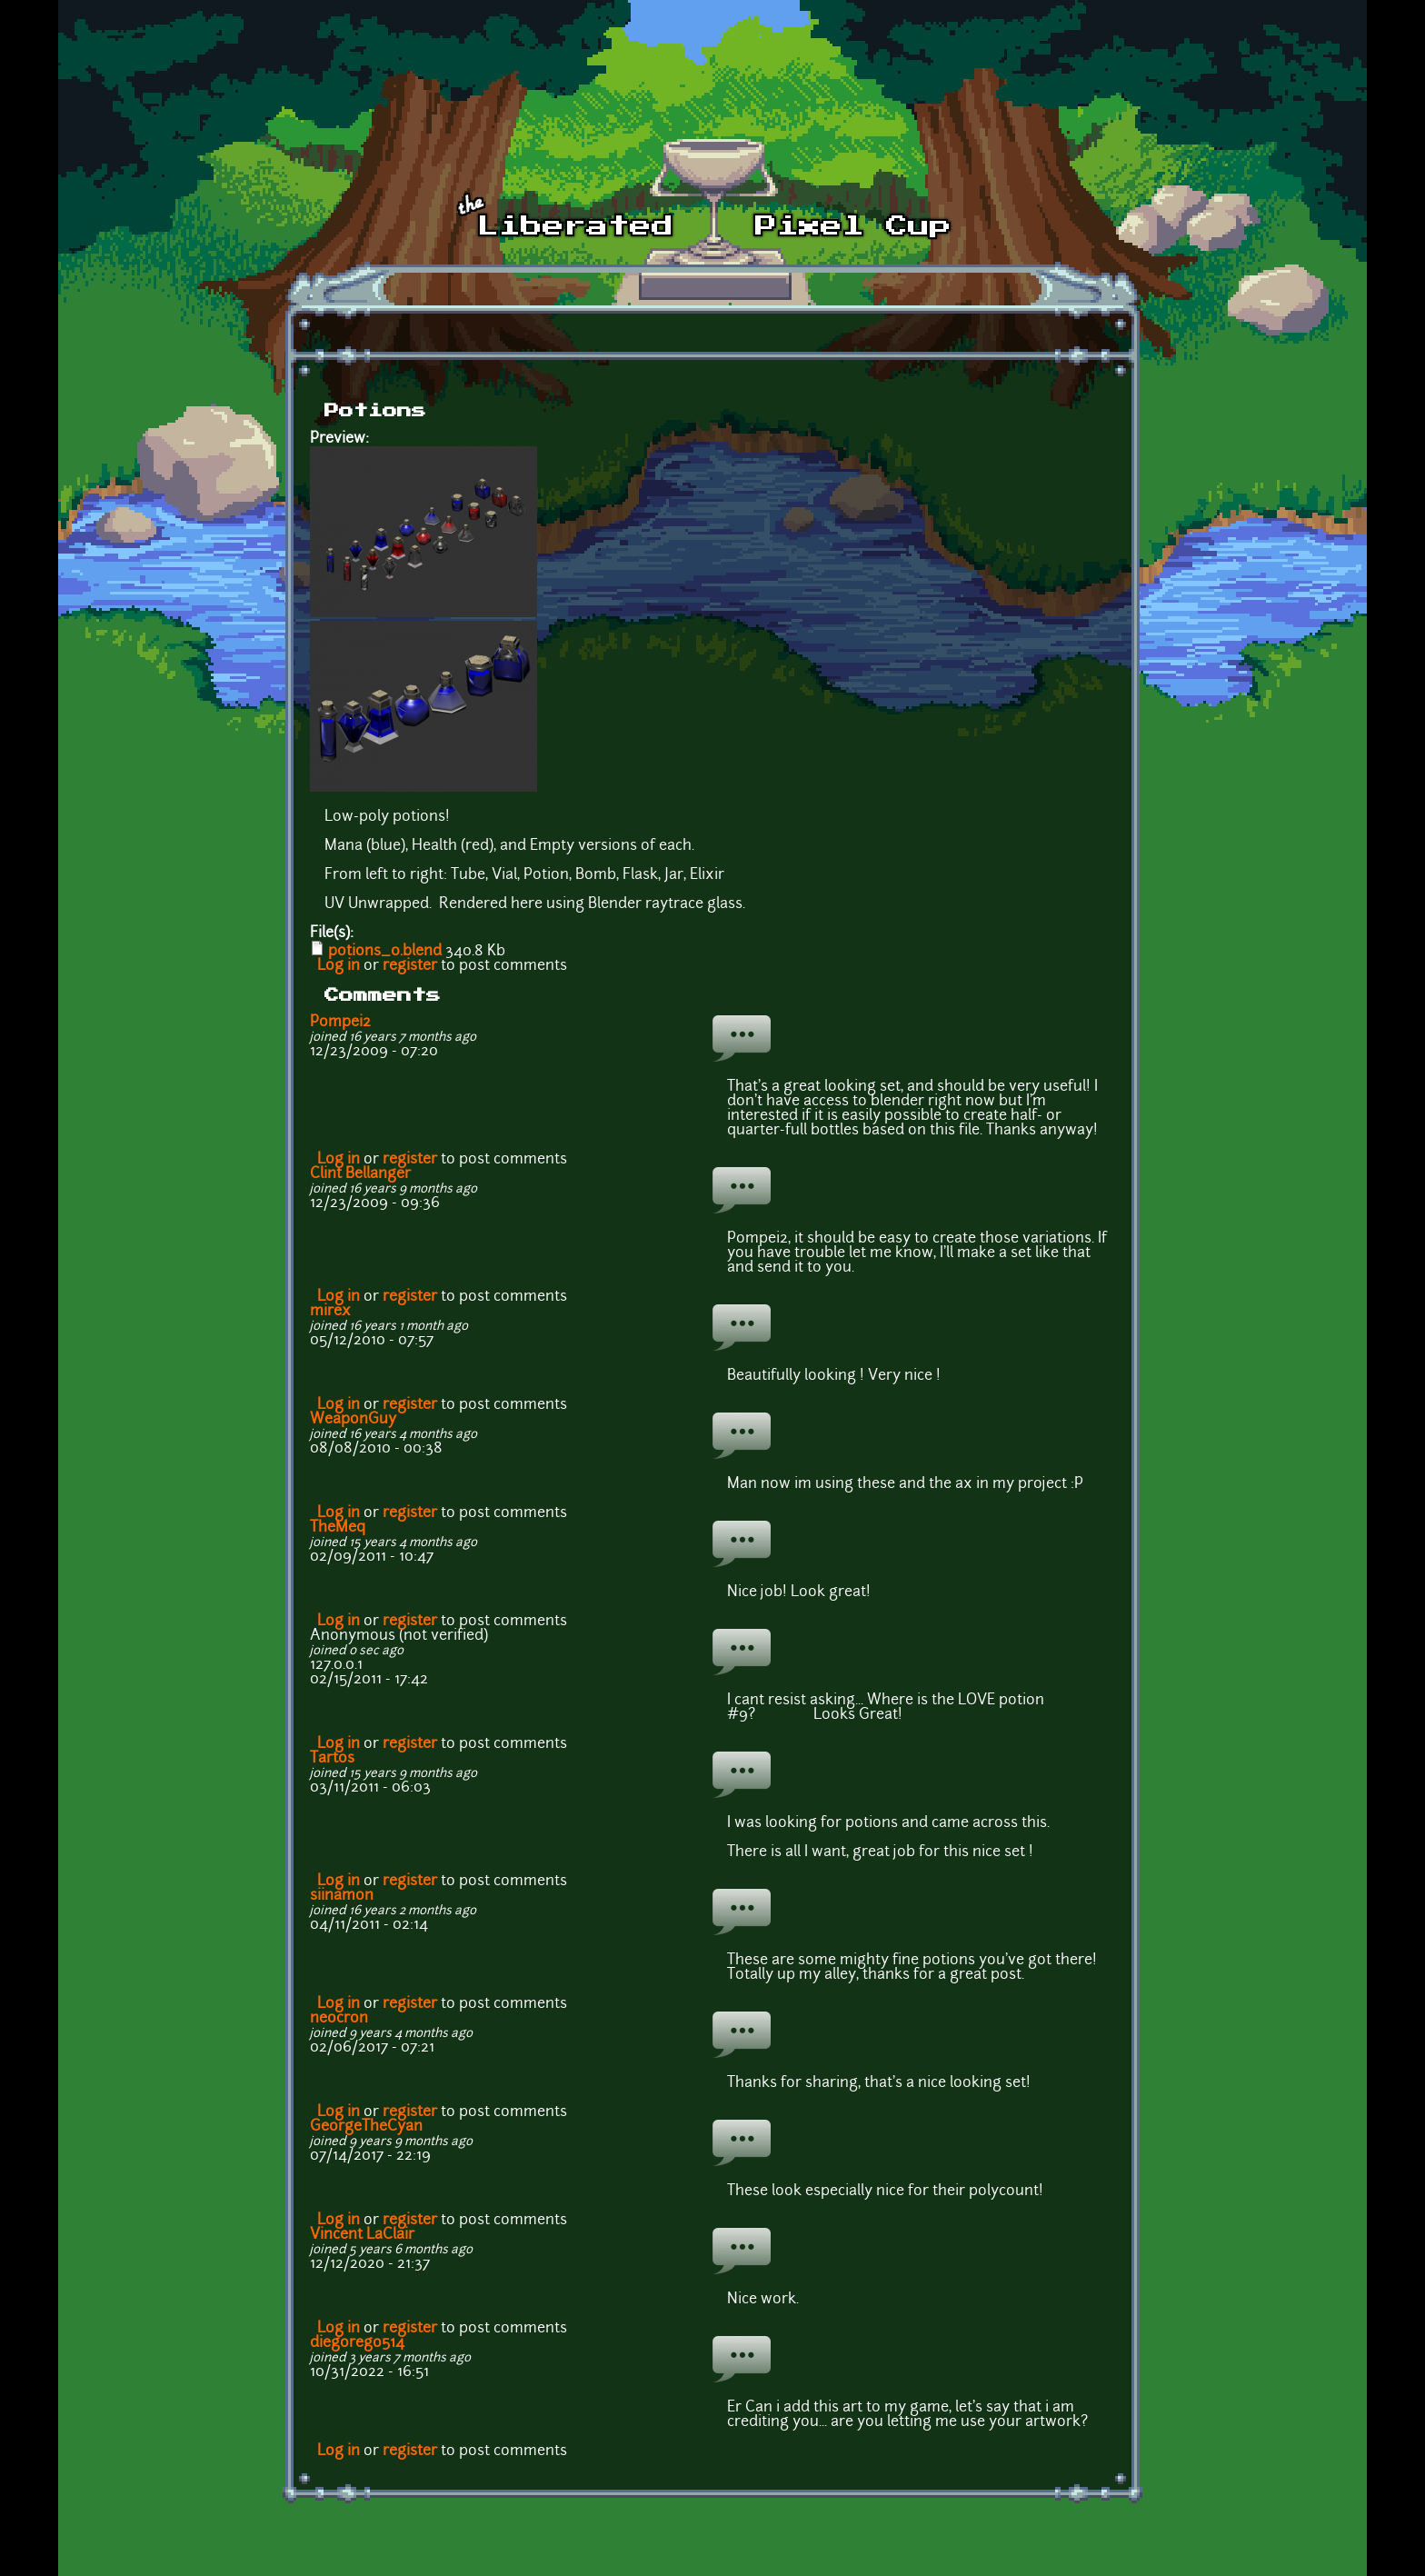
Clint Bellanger (360, 1174)
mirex (330, 1311)
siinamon (342, 1896)
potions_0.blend (385, 951)
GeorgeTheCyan (366, 2127)
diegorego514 (357, 2343)
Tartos (332, 1759)
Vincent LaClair (362, 2235)
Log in (338, 966)
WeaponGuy (353, 1420)
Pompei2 (340, 1022)
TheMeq (337, 1528)
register (410, 966)
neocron (339, 2019)
